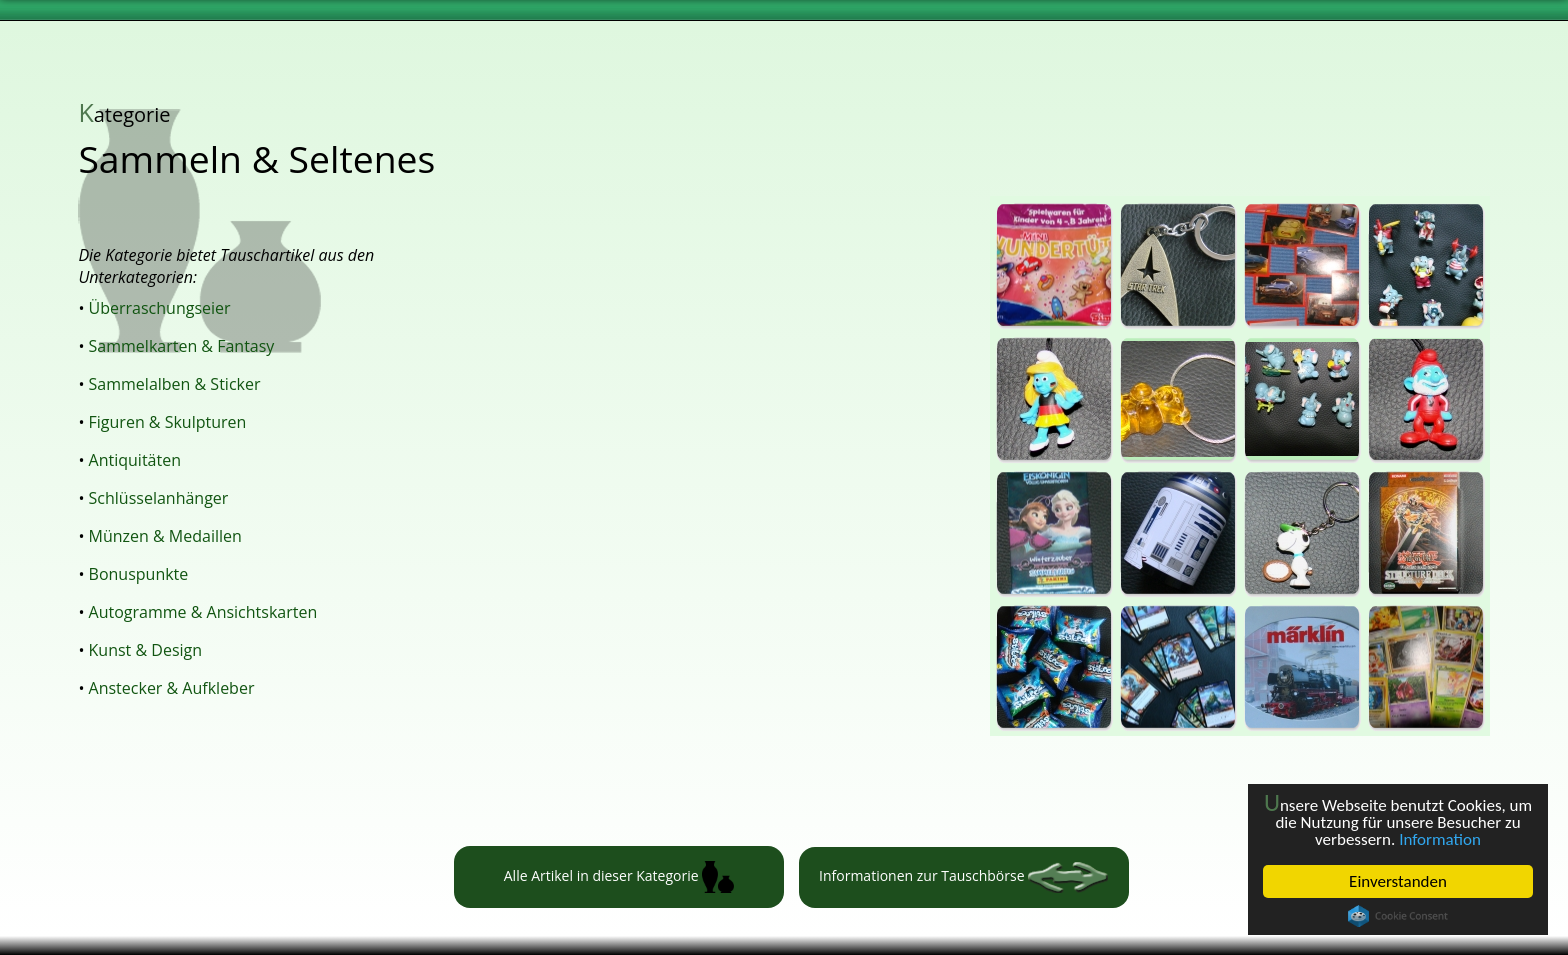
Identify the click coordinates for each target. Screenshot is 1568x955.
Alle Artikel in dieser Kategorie (619, 877)
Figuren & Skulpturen (168, 422)
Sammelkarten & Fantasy (182, 346)
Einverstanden (1398, 881)
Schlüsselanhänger (159, 498)
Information (1440, 839)
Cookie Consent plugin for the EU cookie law (1398, 916)
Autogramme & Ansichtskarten (203, 612)
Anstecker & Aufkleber (172, 688)
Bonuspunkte (139, 574)
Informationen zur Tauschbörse (963, 877)
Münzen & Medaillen (165, 536)
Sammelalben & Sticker (175, 384)
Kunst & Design (145, 650)
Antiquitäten (135, 460)
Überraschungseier (160, 308)
